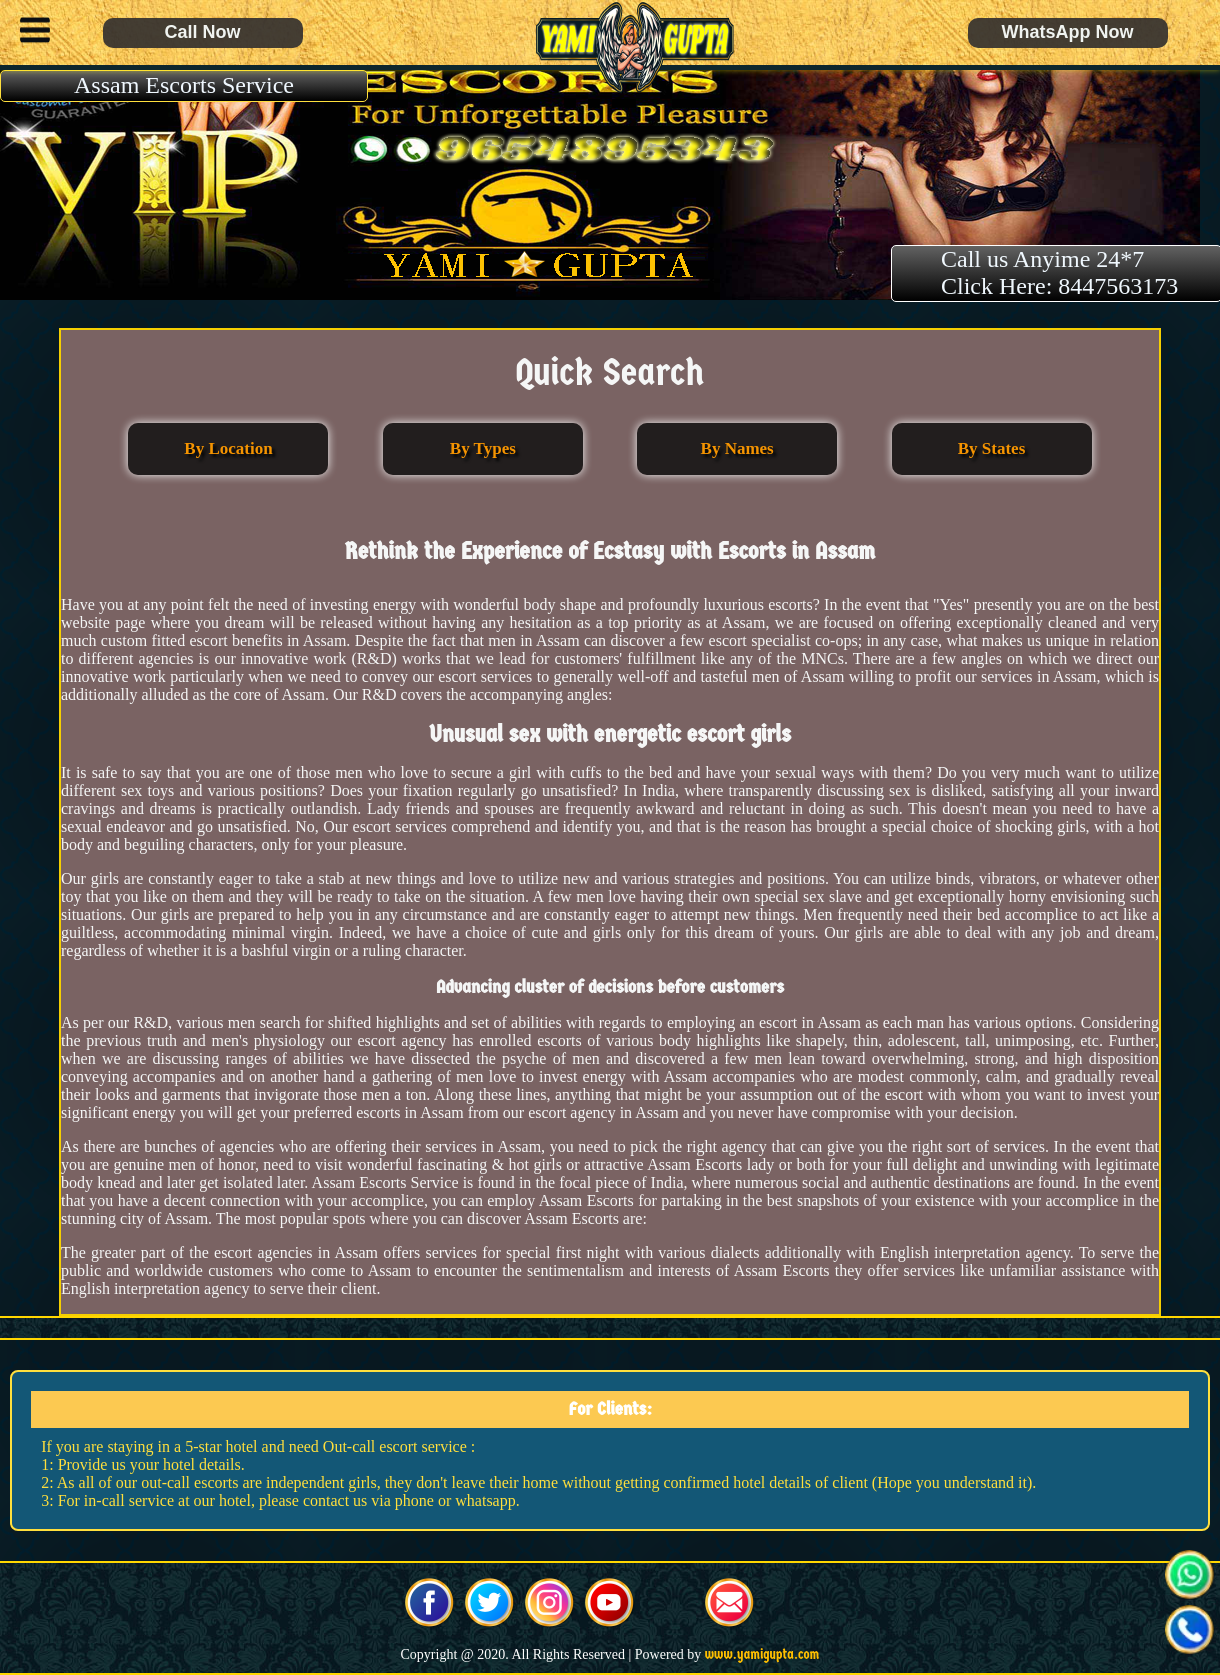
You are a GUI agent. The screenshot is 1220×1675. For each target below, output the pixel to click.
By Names (737, 448)
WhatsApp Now (1068, 32)
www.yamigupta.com (762, 1654)
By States (992, 448)
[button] (30, 33)
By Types (483, 448)
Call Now (202, 32)
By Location (228, 448)
